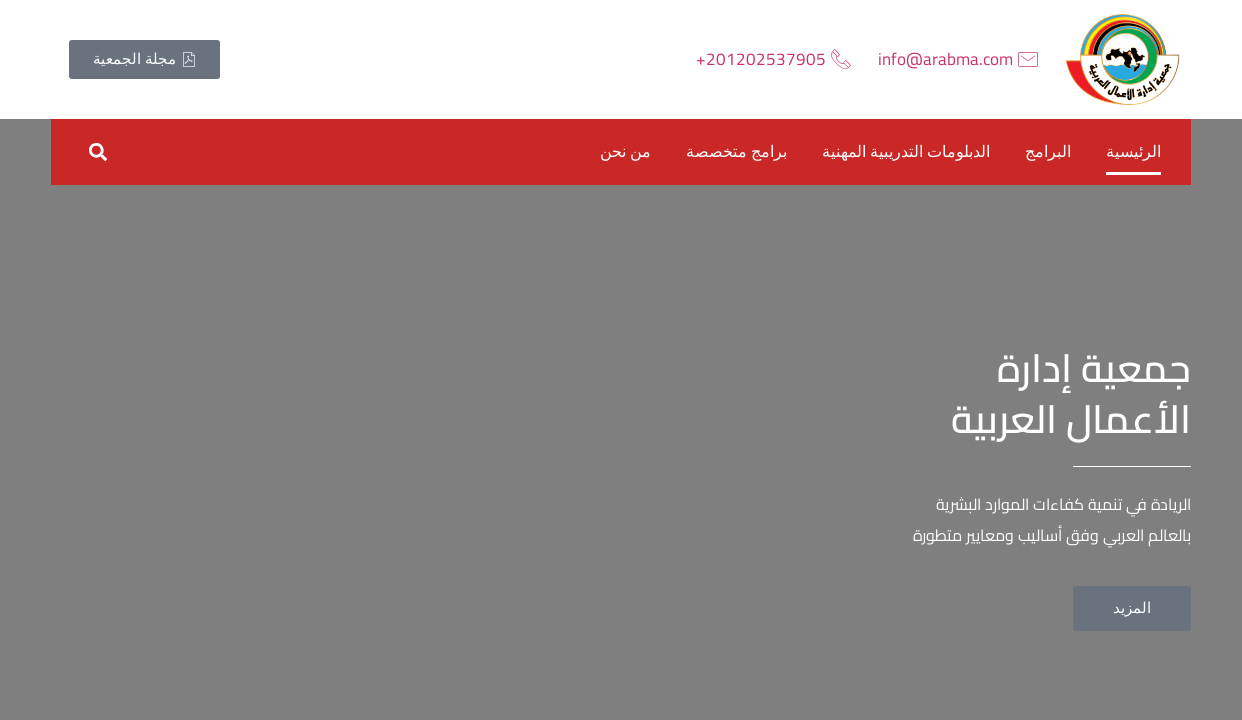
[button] (97, 151)
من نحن (625, 151)
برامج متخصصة (736, 151)
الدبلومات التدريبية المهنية (906, 151)
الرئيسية (1133, 151)
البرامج (1048, 151)
